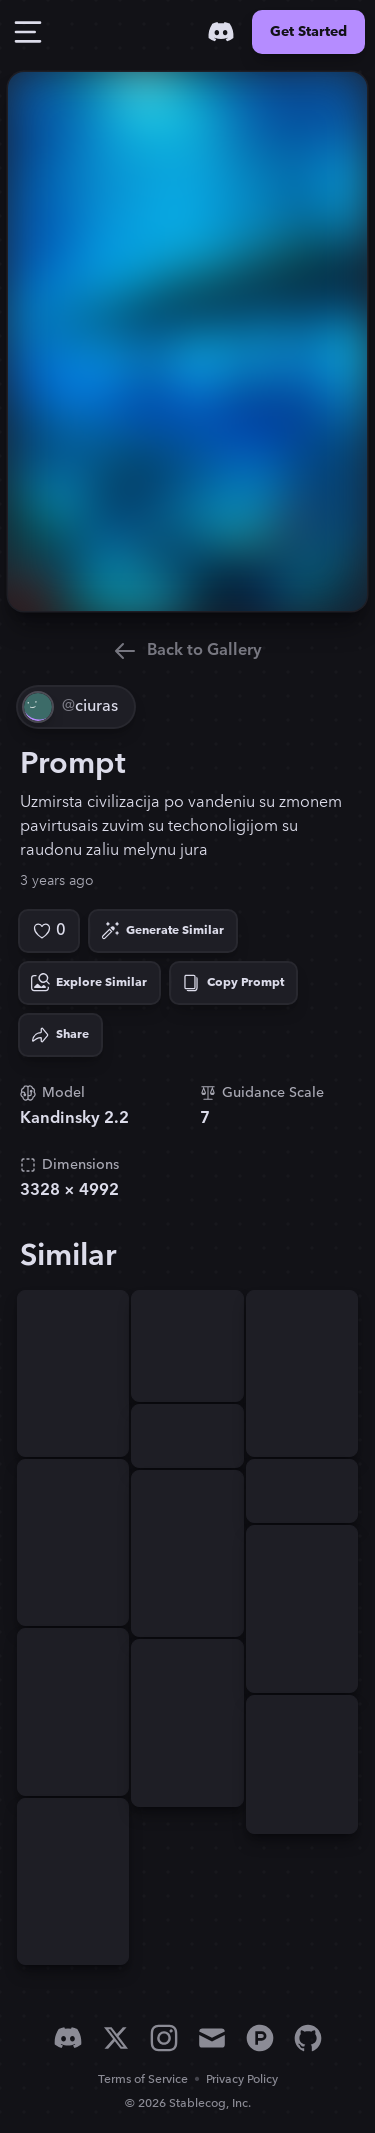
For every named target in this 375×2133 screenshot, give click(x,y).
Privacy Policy (242, 2079)
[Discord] (221, 32)
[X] (116, 2038)
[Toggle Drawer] (28, 32)
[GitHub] (308, 2038)
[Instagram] (164, 2038)
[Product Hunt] (260, 2038)
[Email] (212, 2038)
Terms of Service (143, 2079)
